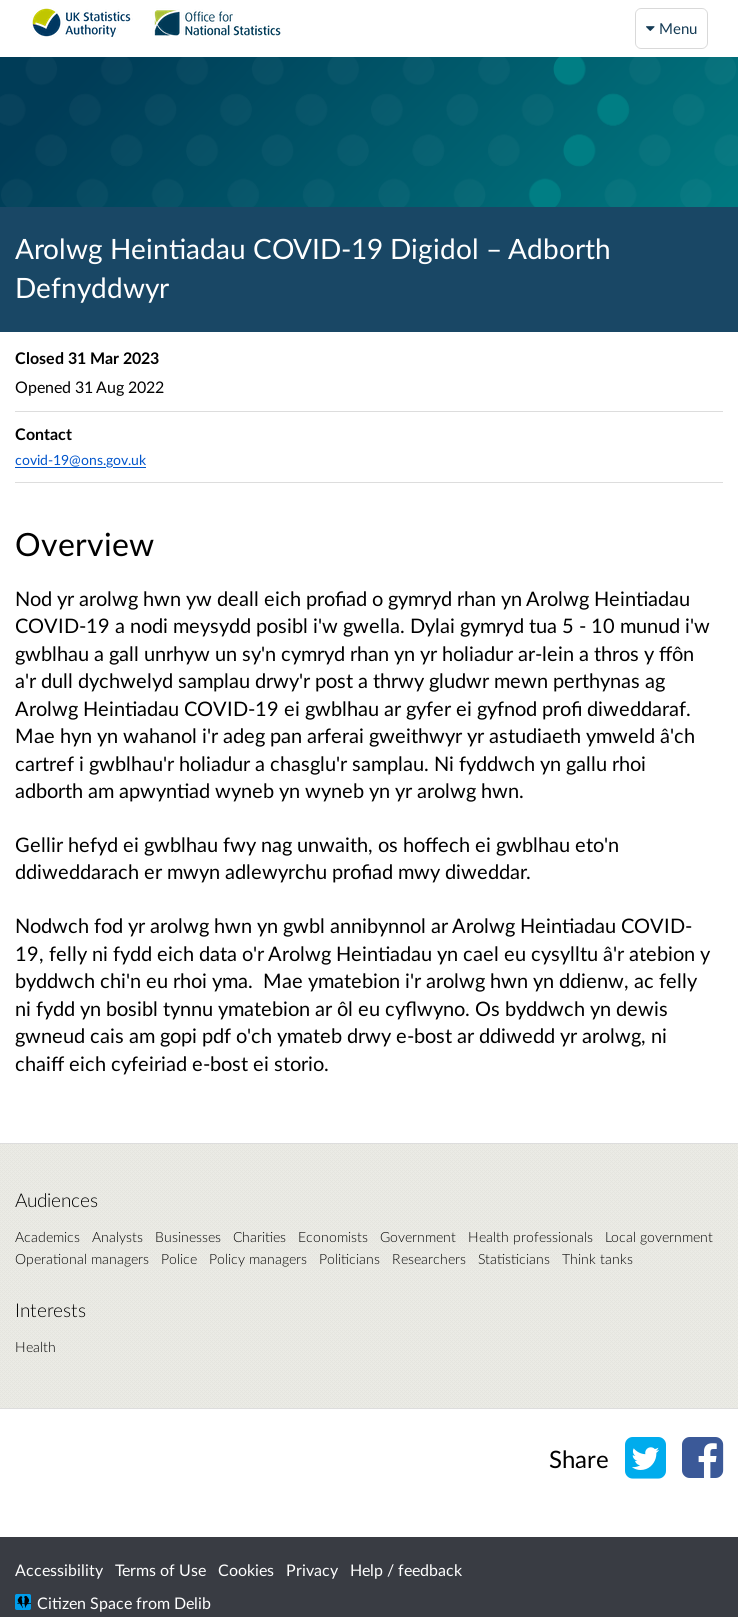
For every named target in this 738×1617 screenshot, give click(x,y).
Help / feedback (406, 1569)
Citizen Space (84, 1602)
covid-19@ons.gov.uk (80, 459)
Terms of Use (160, 1569)
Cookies (246, 1569)
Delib (192, 1602)
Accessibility (59, 1569)
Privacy (312, 1569)
